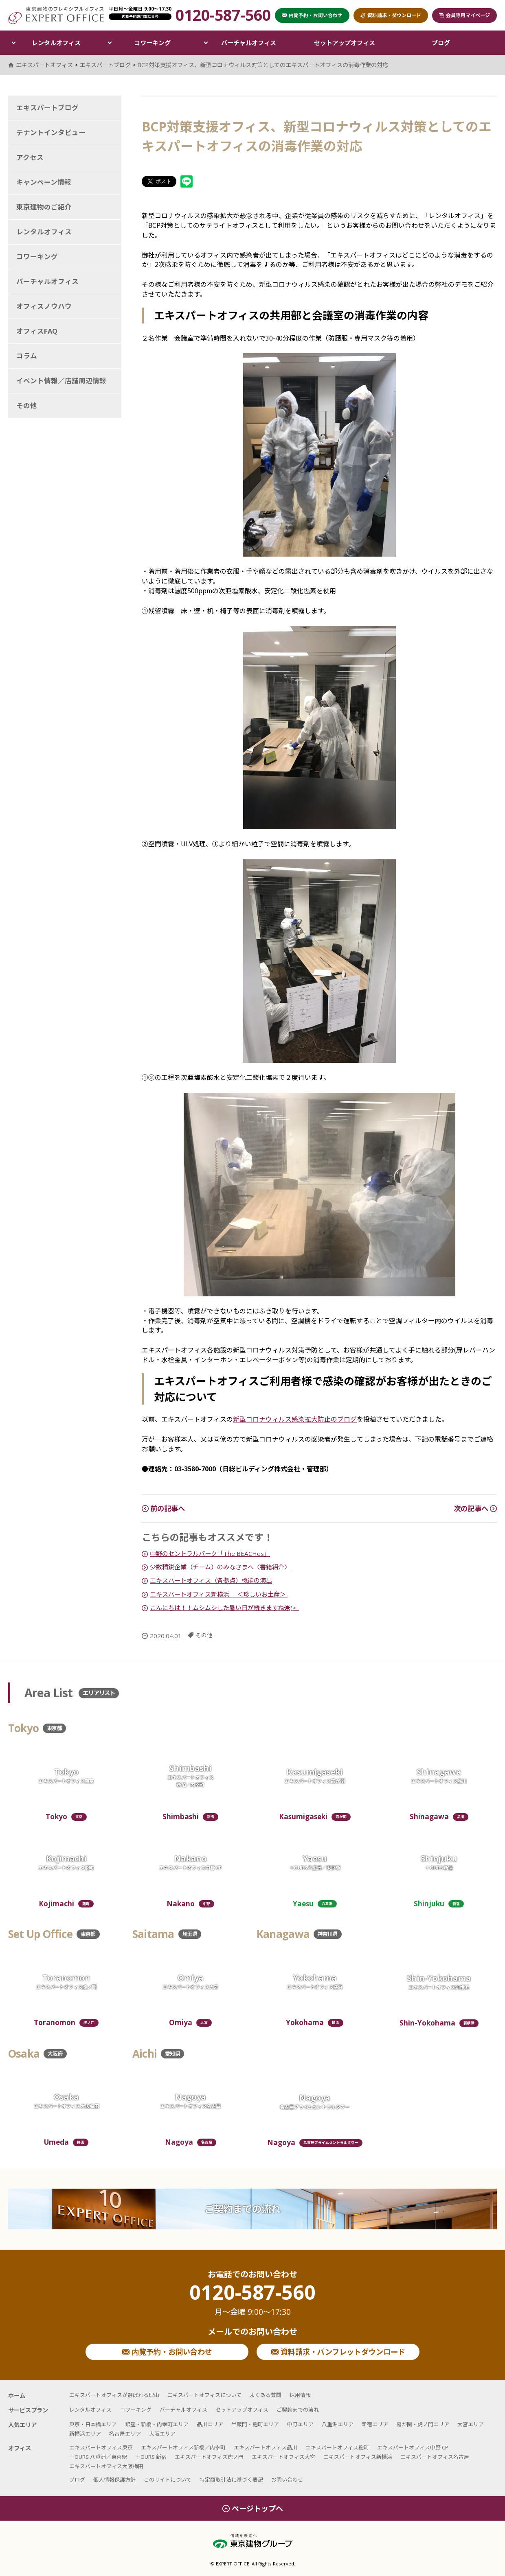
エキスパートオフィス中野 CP (412, 2447)
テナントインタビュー (51, 132)
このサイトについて (167, 2479)
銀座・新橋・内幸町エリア (157, 2424)
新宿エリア (375, 2424)
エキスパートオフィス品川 (265, 2447)
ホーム (16, 2395)
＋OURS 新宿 (151, 2456)
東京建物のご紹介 (44, 207)
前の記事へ (163, 1508)
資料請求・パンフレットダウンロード (338, 2352)
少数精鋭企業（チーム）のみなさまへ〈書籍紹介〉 (220, 1567)
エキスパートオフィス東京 (101, 2447)
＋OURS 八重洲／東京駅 (98, 2456)
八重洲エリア (338, 2424)
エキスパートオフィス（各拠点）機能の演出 (211, 1580)
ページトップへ (252, 2508)
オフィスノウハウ (44, 306)
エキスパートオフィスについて (204, 2395)
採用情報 (300, 2395)
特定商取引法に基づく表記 (231, 2479)
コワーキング (152, 43)
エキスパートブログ (47, 107)
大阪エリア (162, 2433)
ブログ (441, 43)
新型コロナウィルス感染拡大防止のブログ (295, 1419)
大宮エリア (470, 2424)
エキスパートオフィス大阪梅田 (106, 2466)
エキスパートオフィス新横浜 (357, 2456)
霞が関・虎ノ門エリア (422, 2424)
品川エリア (210, 2424)
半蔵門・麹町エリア (255, 2424)
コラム (26, 356)
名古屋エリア (125, 2433)
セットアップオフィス (344, 43)
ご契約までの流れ (242, 2208)
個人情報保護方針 (114, 2479)
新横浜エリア (85, 2433)
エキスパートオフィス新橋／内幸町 (183, 2447)
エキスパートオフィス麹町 (337, 2447)
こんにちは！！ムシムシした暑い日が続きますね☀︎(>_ (224, 1608)
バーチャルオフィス (248, 43)
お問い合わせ (287, 2479)
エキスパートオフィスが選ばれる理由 (114, 2395)
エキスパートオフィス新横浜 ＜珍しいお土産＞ (219, 1594)
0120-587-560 (252, 2299)
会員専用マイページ (464, 15)
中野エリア (300, 2424)
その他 (204, 1635)
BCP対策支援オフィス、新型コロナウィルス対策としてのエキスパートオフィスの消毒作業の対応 (262, 65)
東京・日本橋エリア (93, 2424)
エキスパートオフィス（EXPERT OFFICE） (56, 15)
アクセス (30, 157)
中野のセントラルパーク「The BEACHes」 (210, 1553)
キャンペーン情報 (43, 182)
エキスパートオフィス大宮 (283, 2456)
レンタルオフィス (56, 43)
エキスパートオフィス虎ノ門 (209, 2456)
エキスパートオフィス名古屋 (434, 2456)
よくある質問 (265, 2395)
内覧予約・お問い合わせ (167, 2352)
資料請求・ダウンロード (390, 15)
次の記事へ (475, 1508)
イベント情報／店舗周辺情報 (61, 380)
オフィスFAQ (36, 331)
